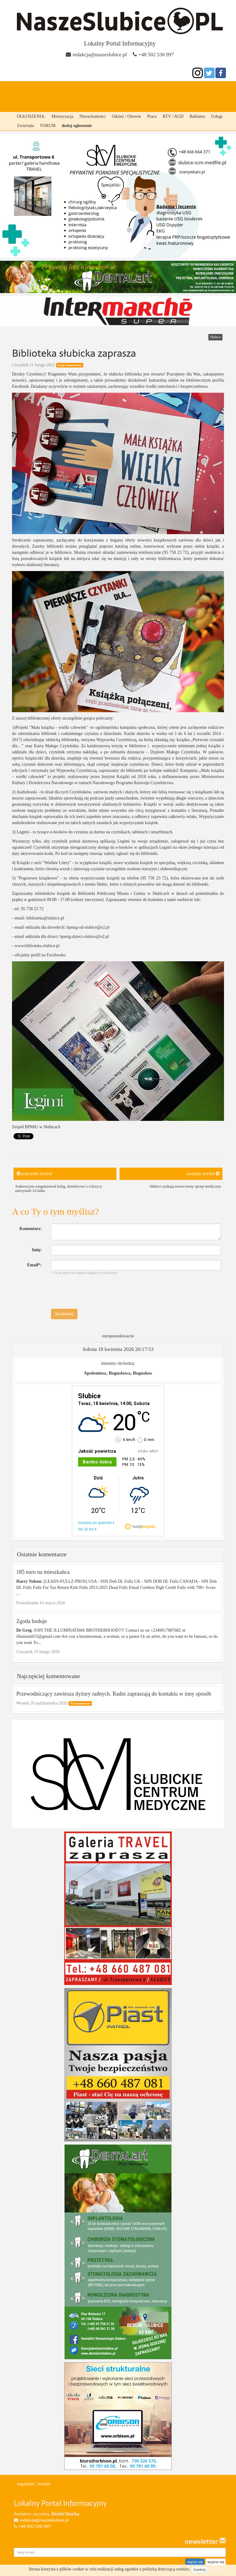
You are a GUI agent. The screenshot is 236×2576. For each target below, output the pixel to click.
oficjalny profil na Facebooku (39, 955)
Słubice (72, 89)
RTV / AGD (173, 116)
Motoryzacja (62, 116)
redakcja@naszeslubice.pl (100, 55)
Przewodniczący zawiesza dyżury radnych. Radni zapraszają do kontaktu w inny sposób (113, 1694)
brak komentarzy (70, 365)
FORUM (48, 125)
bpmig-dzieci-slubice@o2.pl (84, 936)
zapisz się (195, 2562)
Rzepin (126, 89)
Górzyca (153, 89)
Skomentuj (64, 1314)
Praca (152, 116)
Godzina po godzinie (95, 1523)
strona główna (35, 89)
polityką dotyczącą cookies (166, 2569)
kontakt (44, 2484)
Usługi (216, 116)
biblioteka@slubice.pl (45, 918)
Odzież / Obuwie (126, 116)
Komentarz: (30, 1228)
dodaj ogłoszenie (77, 125)
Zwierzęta (25, 125)
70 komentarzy (80, 1703)
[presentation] (97, 1292)
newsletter (205, 2541)
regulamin (25, 2484)
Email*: (34, 1265)
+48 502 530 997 (156, 55)
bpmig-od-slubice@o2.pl (88, 927)
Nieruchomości (92, 116)
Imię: (37, 1250)
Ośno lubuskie (189, 89)
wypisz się (215, 2562)
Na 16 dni (86, 1529)
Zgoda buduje (31, 1621)
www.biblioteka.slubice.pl (36, 945)
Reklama (197, 116)
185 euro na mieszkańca (42, 1572)
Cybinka (99, 89)
